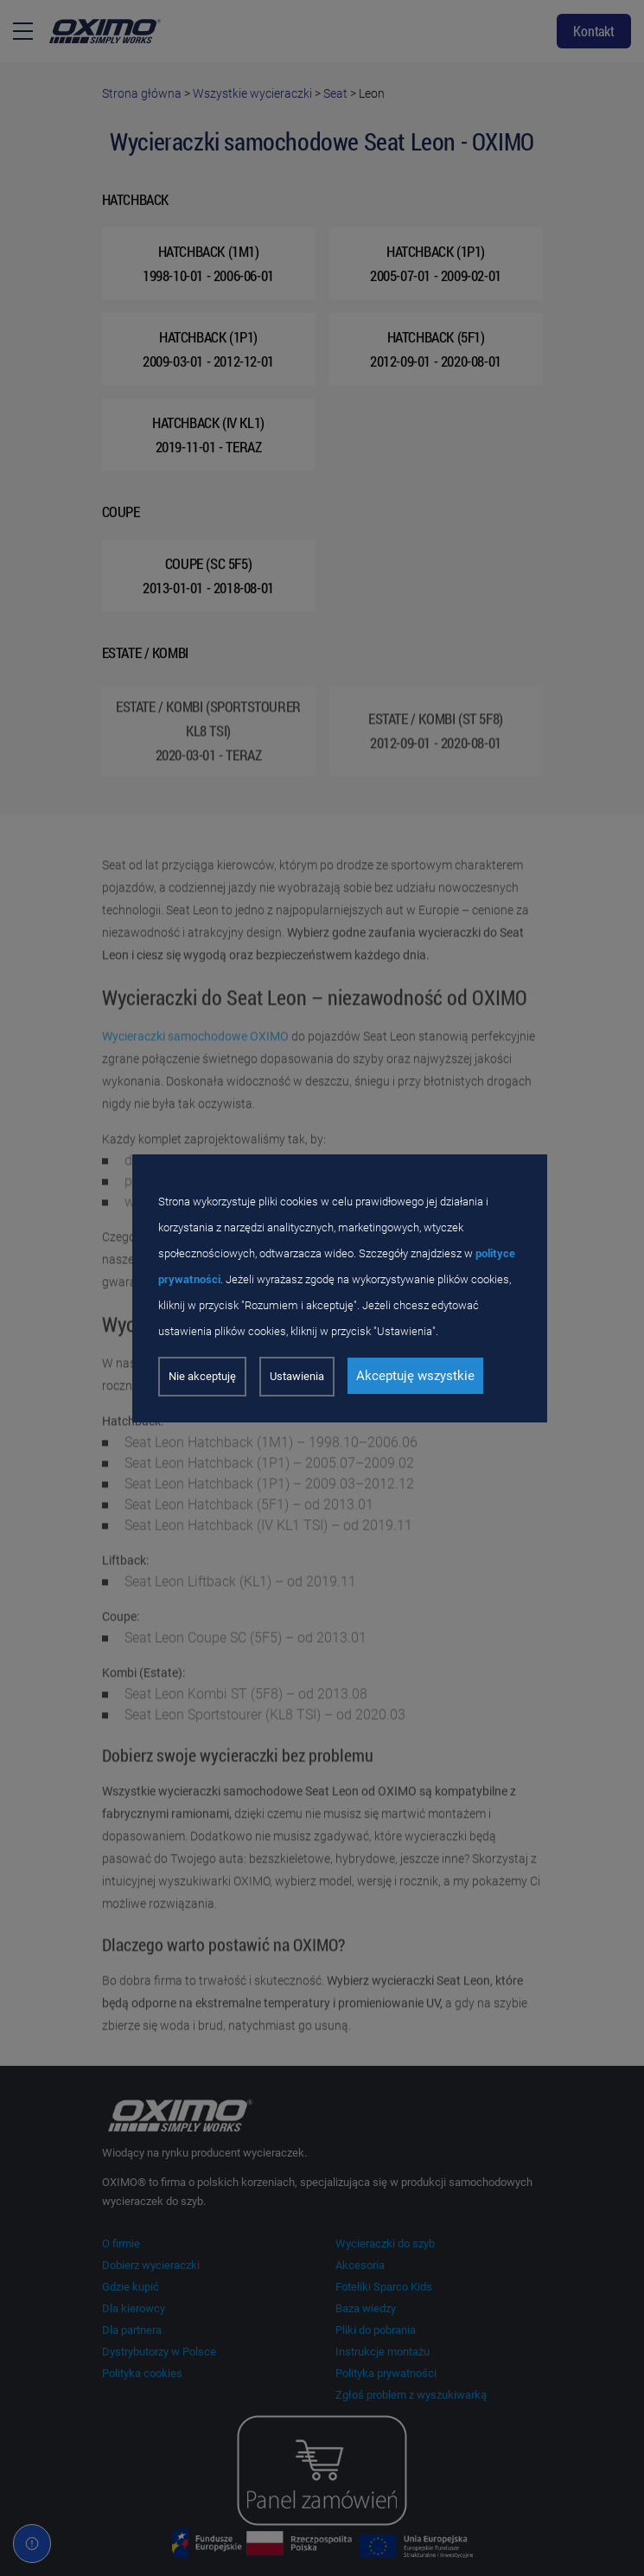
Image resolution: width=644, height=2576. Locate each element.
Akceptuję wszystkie (415, 1376)
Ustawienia (297, 1376)
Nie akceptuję (202, 1376)
